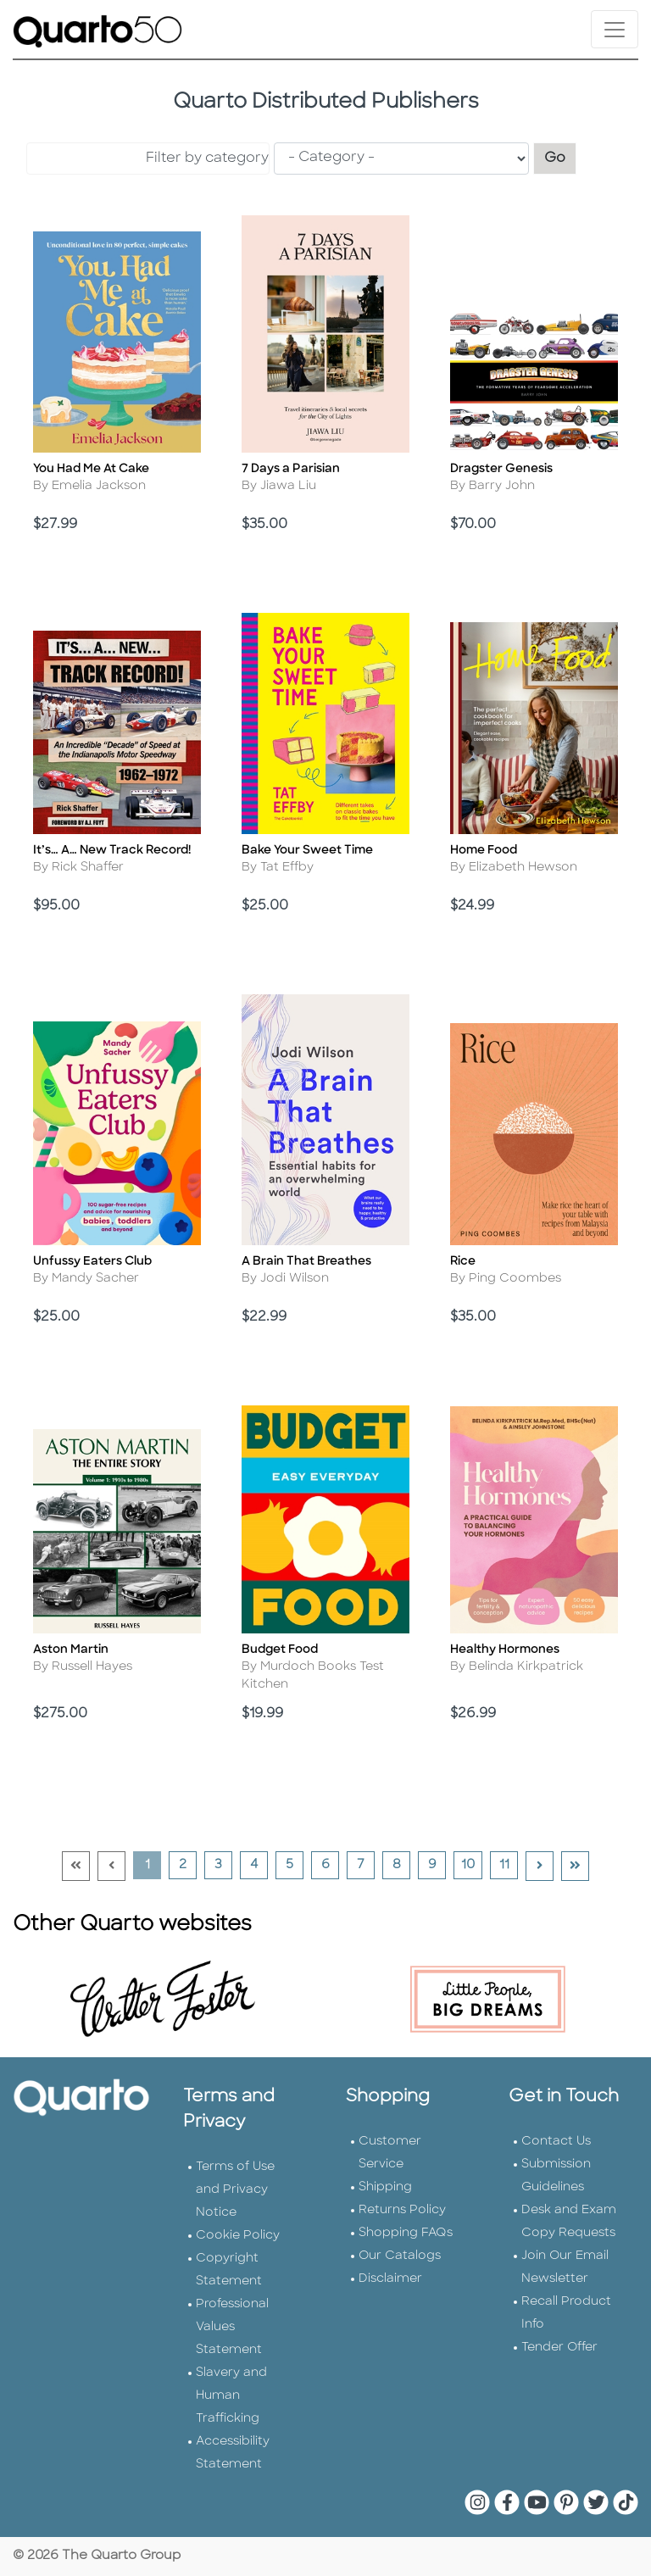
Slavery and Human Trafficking (231, 2396)
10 (471, 1865)
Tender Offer (559, 2347)
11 (508, 1865)
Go (560, 156)
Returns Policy (402, 2210)
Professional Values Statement (232, 2327)
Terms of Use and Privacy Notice (235, 2190)
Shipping (385, 2187)
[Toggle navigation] (614, 29)
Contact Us (556, 2141)
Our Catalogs (400, 2256)
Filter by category (207, 158)
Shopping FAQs (406, 2233)
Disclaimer (390, 2279)
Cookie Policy (238, 2235)
